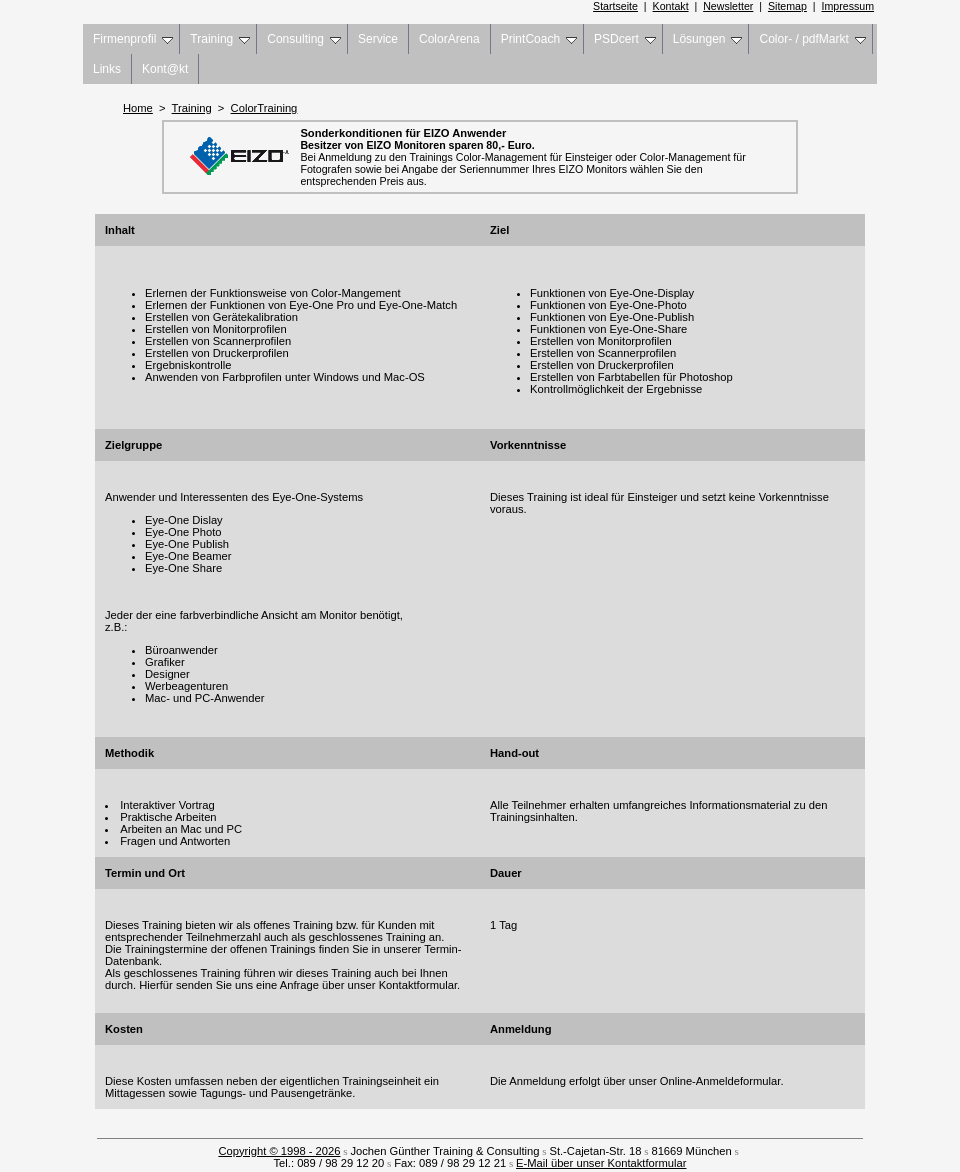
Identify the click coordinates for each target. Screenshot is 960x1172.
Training (220, 39)
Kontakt (671, 6)
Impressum (848, 6)
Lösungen (708, 39)
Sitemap (787, 6)
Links (107, 69)
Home (138, 108)
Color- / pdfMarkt (812, 39)
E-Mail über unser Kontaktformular (601, 1163)
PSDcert (625, 39)
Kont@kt (165, 69)
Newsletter (728, 6)
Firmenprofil (133, 39)
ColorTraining (264, 108)
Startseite (615, 6)
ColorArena (449, 39)
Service (378, 39)
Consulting (304, 39)
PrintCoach (539, 39)
